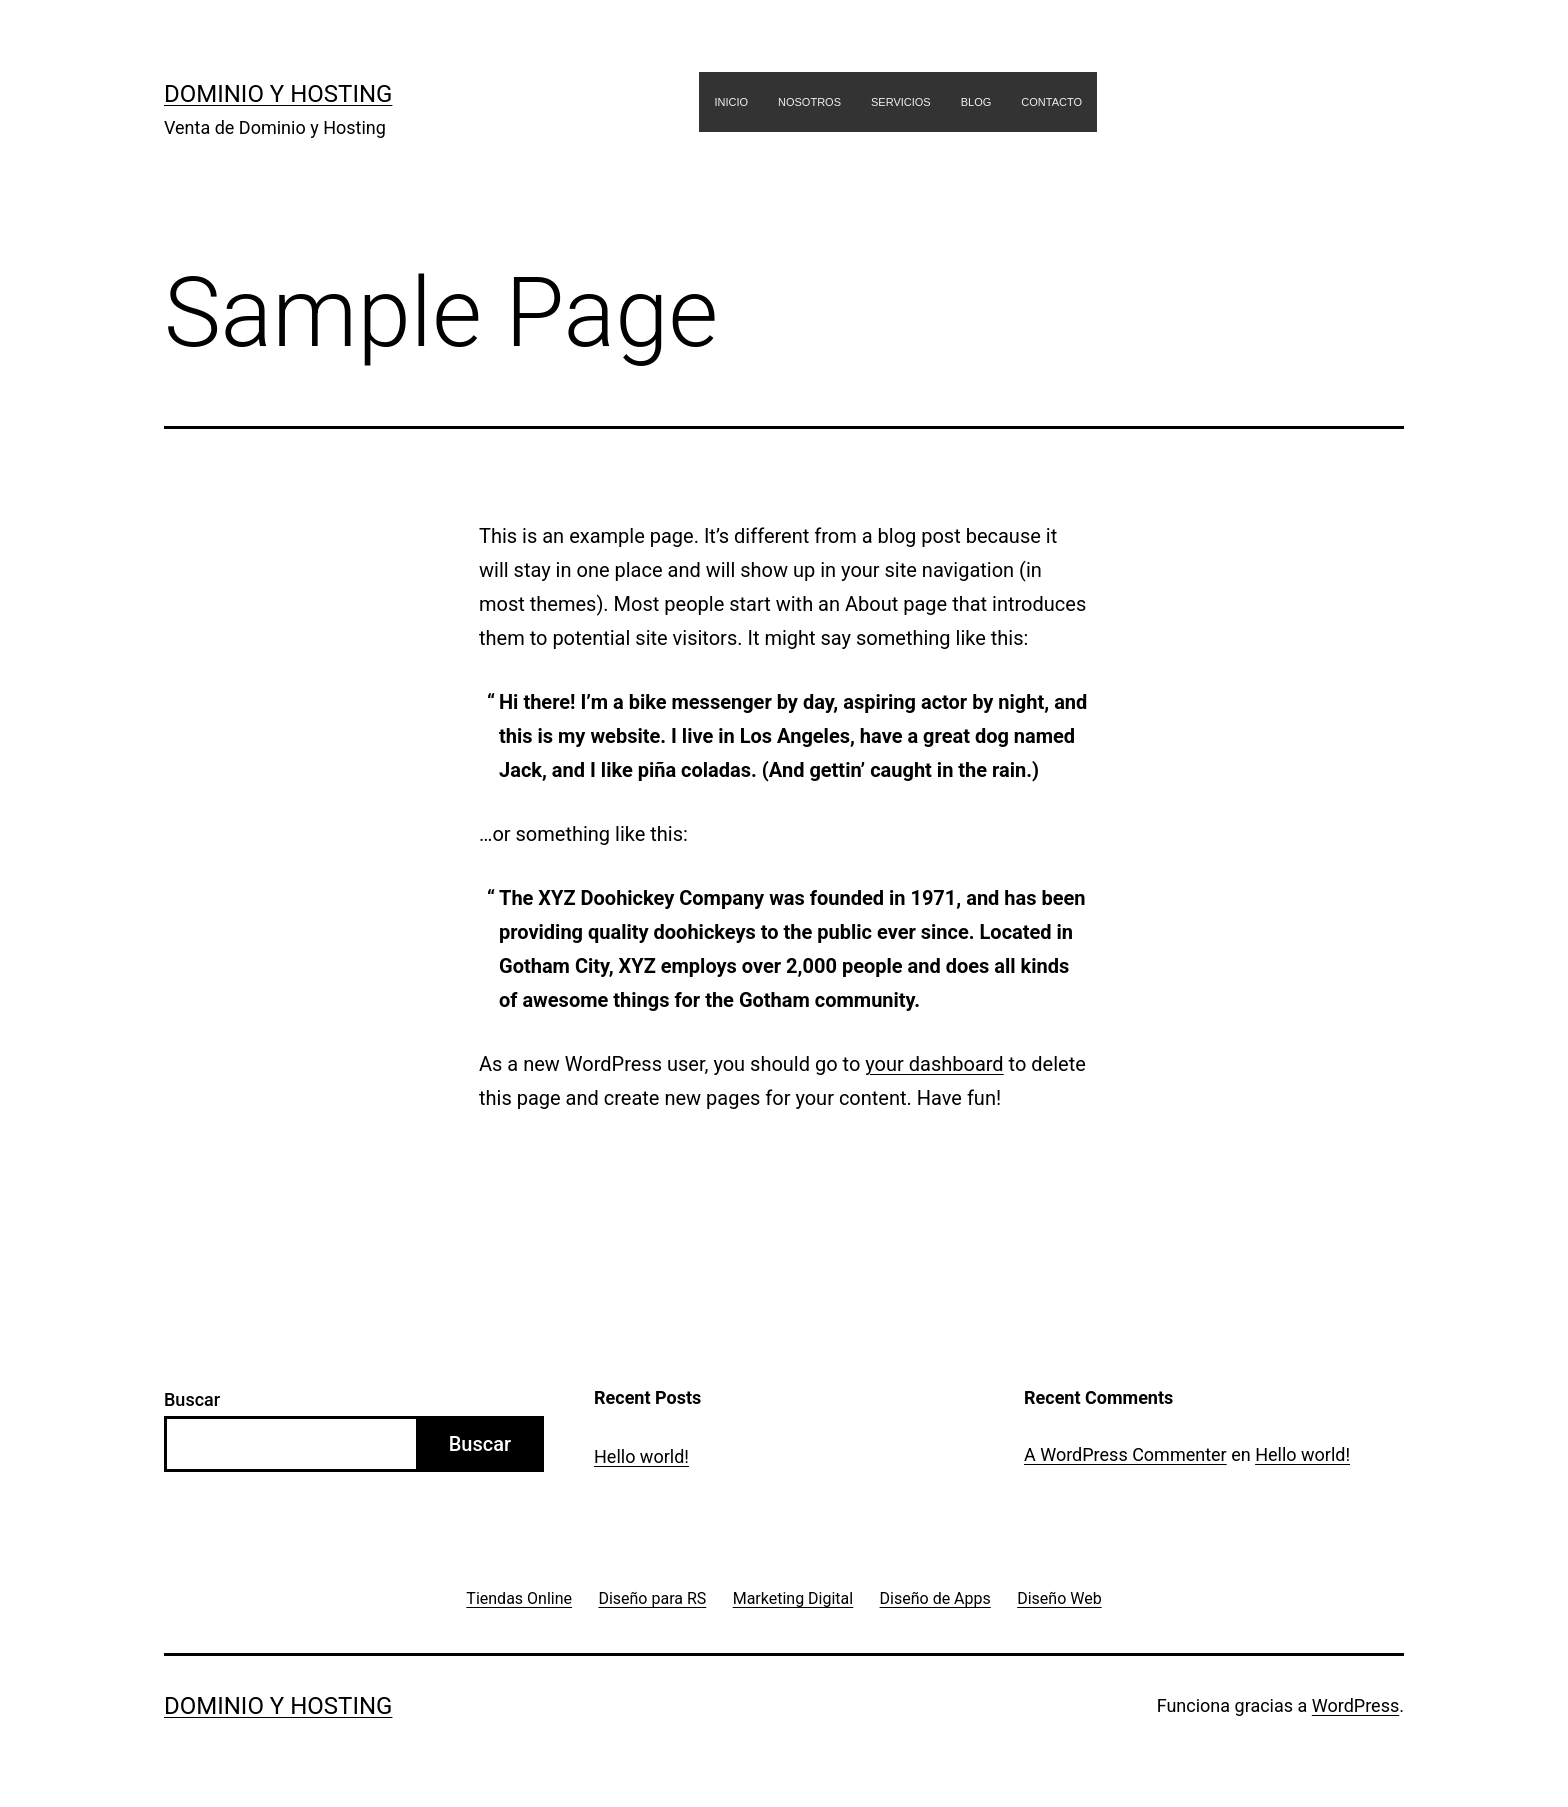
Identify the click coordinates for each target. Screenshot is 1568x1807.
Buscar (192, 1399)
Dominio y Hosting (278, 94)
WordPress (1355, 1705)
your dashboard (934, 1064)
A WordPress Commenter (1125, 1454)
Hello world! (641, 1456)
